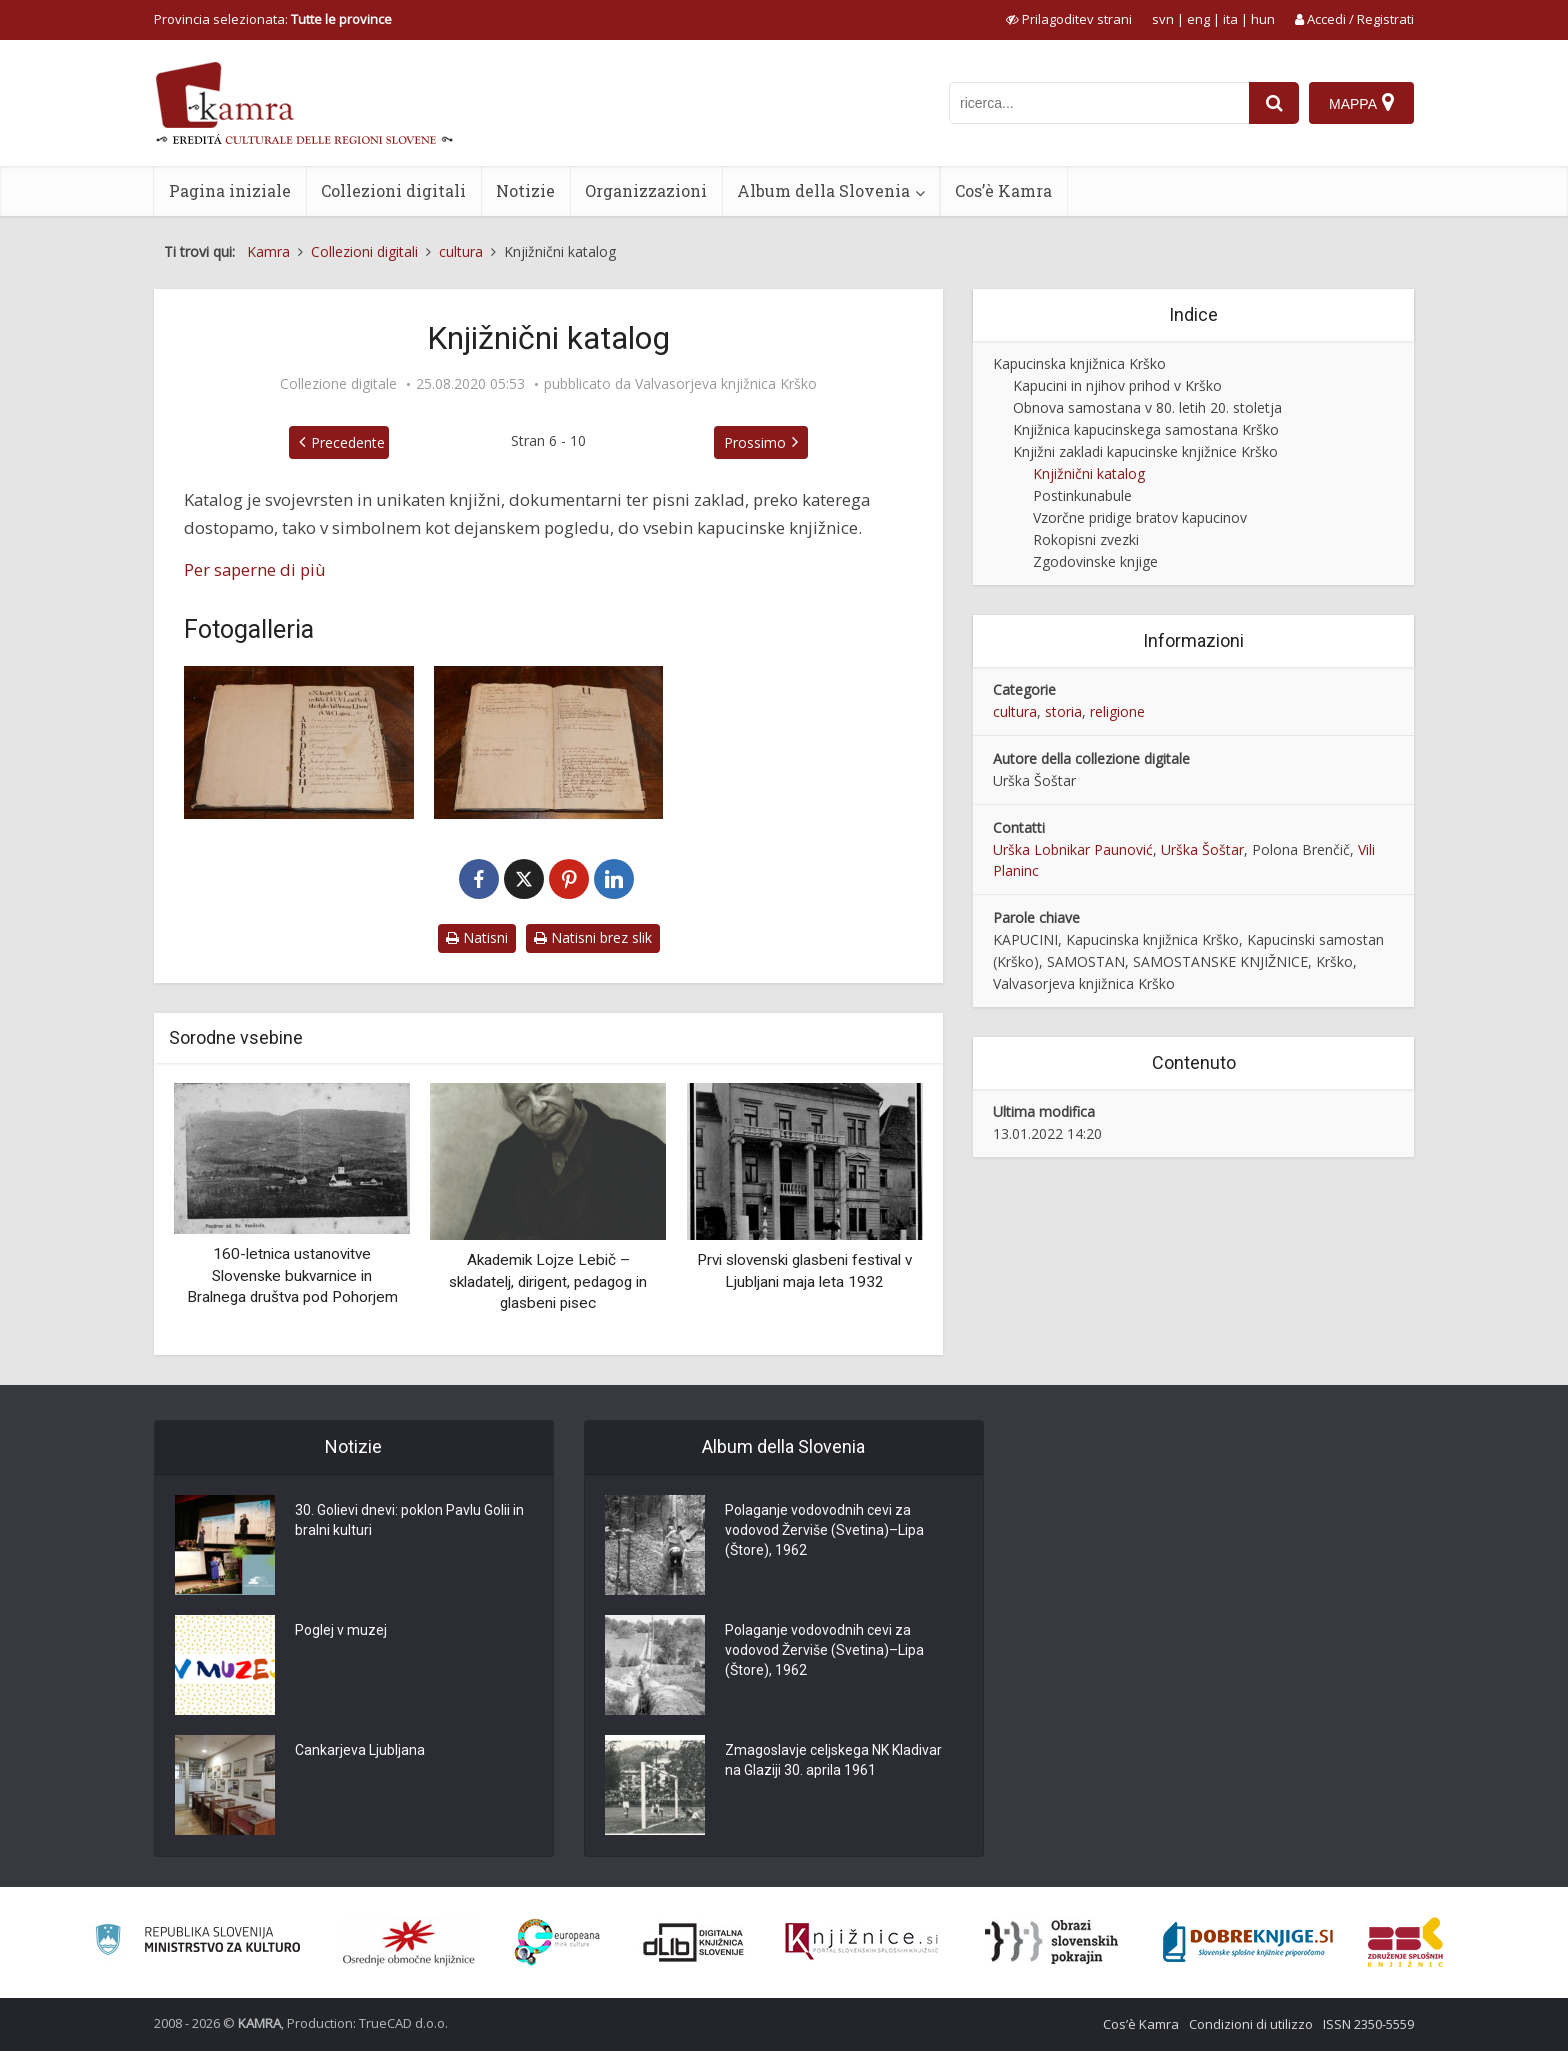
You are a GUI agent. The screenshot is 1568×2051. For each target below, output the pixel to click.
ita (1230, 19)
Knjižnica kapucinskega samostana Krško (1146, 429)
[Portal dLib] (694, 1942)
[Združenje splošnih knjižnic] (1405, 1942)
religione (1117, 711)
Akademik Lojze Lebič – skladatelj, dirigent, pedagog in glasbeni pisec (548, 1281)
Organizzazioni (646, 190)
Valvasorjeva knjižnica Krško (726, 384)
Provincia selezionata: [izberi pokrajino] (273, 19)
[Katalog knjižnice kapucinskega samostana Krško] (299, 742)
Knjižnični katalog (1089, 473)
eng (1198, 19)
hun (1263, 19)
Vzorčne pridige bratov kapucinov (1140, 517)
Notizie (525, 190)
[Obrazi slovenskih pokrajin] (1051, 1942)
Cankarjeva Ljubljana (360, 1750)
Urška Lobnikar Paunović (1073, 849)
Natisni (477, 937)
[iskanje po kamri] (1099, 103)
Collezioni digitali (393, 190)
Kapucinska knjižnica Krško (1079, 363)
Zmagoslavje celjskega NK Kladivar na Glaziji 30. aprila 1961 (833, 1760)
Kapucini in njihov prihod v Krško (1117, 385)
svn (1163, 19)
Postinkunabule (1082, 495)
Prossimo (755, 442)
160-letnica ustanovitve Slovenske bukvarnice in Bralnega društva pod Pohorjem (292, 1275)
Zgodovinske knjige (1095, 561)
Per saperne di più (255, 569)
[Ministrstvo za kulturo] (197, 1942)
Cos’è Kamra (1003, 190)
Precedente (348, 442)
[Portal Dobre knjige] (1248, 1942)
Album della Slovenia (823, 190)
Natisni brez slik (593, 937)
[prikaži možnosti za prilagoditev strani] (1069, 19)
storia (1063, 711)
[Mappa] (1361, 103)
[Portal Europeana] (557, 1942)
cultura (1015, 711)
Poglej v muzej (341, 1630)
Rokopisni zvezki (1086, 539)
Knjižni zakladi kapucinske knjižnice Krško (1145, 451)
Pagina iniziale (230, 190)
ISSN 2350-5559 (1368, 2024)
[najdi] (1274, 103)
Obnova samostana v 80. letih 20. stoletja (1147, 407)
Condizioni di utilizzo (1251, 2024)
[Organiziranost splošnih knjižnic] (409, 1942)
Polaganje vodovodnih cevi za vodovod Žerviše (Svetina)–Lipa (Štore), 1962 (824, 1530)
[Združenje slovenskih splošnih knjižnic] (861, 1942)
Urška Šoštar (1202, 849)
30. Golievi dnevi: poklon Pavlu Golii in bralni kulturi (409, 1520)
